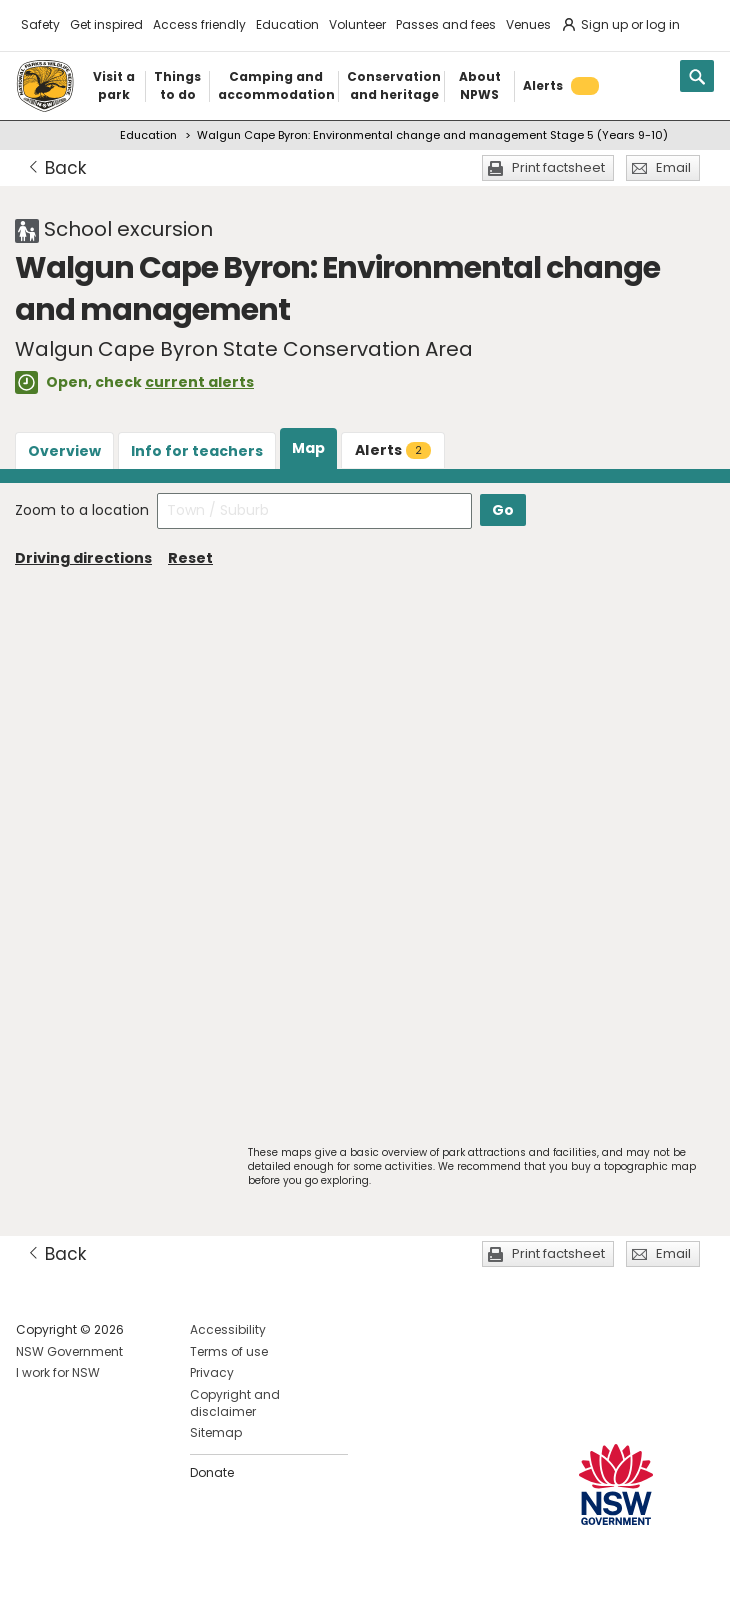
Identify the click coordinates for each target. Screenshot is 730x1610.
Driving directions (83, 558)
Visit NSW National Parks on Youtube (120, 1578)
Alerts (393, 450)
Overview (64, 451)
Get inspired (106, 24)
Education (287, 24)
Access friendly (199, 24)
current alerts (199, 382)
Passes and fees (446, 24)
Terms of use (229, 1351)
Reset (190, 558)
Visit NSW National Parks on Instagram (77, 1578)
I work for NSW (58, 1372)
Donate (212, 1472)
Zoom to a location (82, 510)
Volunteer (357, 24)
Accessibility (228, 1329)
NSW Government (69, 1351)
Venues (528, 24)
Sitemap (216, 1432)
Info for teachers (197, 451)
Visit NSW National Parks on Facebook (34, 1578)
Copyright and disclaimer (235, 1403)
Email (673, 167)
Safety (40, 24)
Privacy (212, 1372)
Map (308, 448)
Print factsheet (558, 167)
